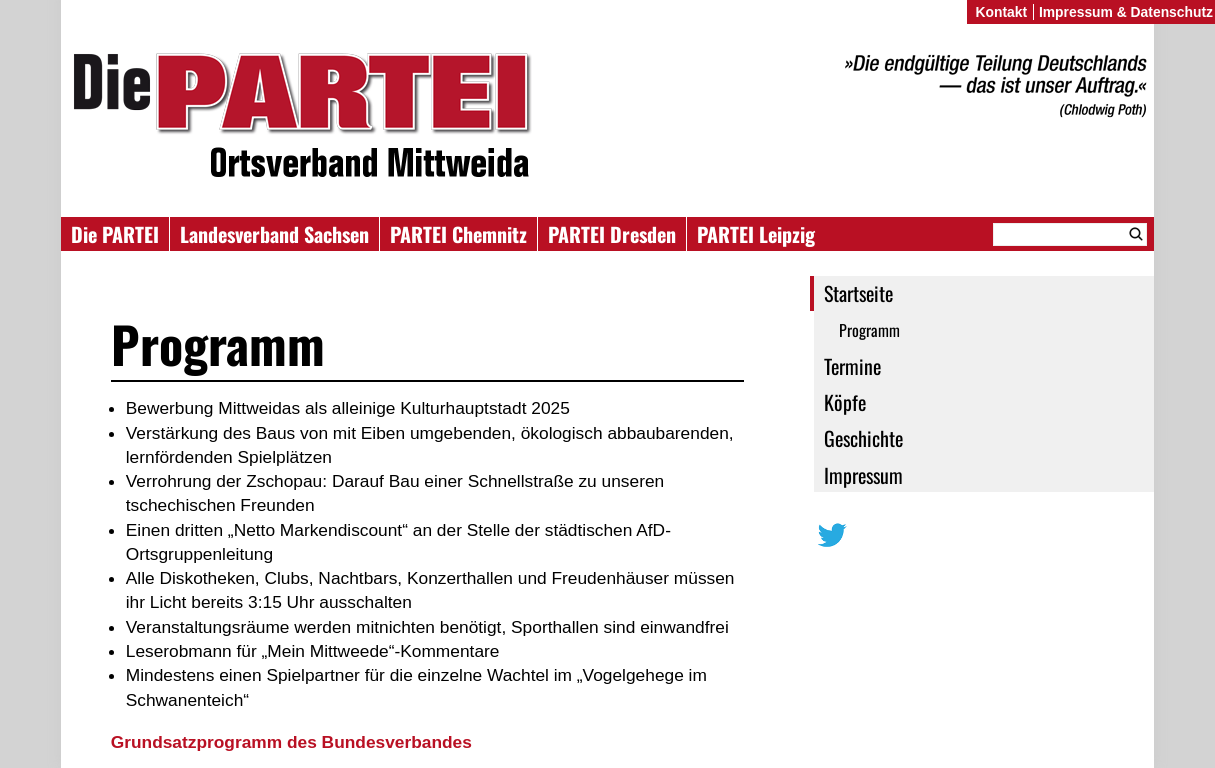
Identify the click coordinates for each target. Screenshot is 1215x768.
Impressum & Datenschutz (1126, 12)
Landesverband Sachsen (274, 234)
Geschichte (863, 438)
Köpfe (845, 402)
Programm (869, 330)
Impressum (863, 475)
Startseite (858, 293)
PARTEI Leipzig (756, 234)
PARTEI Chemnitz (458, 234)
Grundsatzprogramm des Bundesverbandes (294, 742)
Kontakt (1001, 12)
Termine (852, 366)
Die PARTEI (115, 234)
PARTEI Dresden (612, 234)
